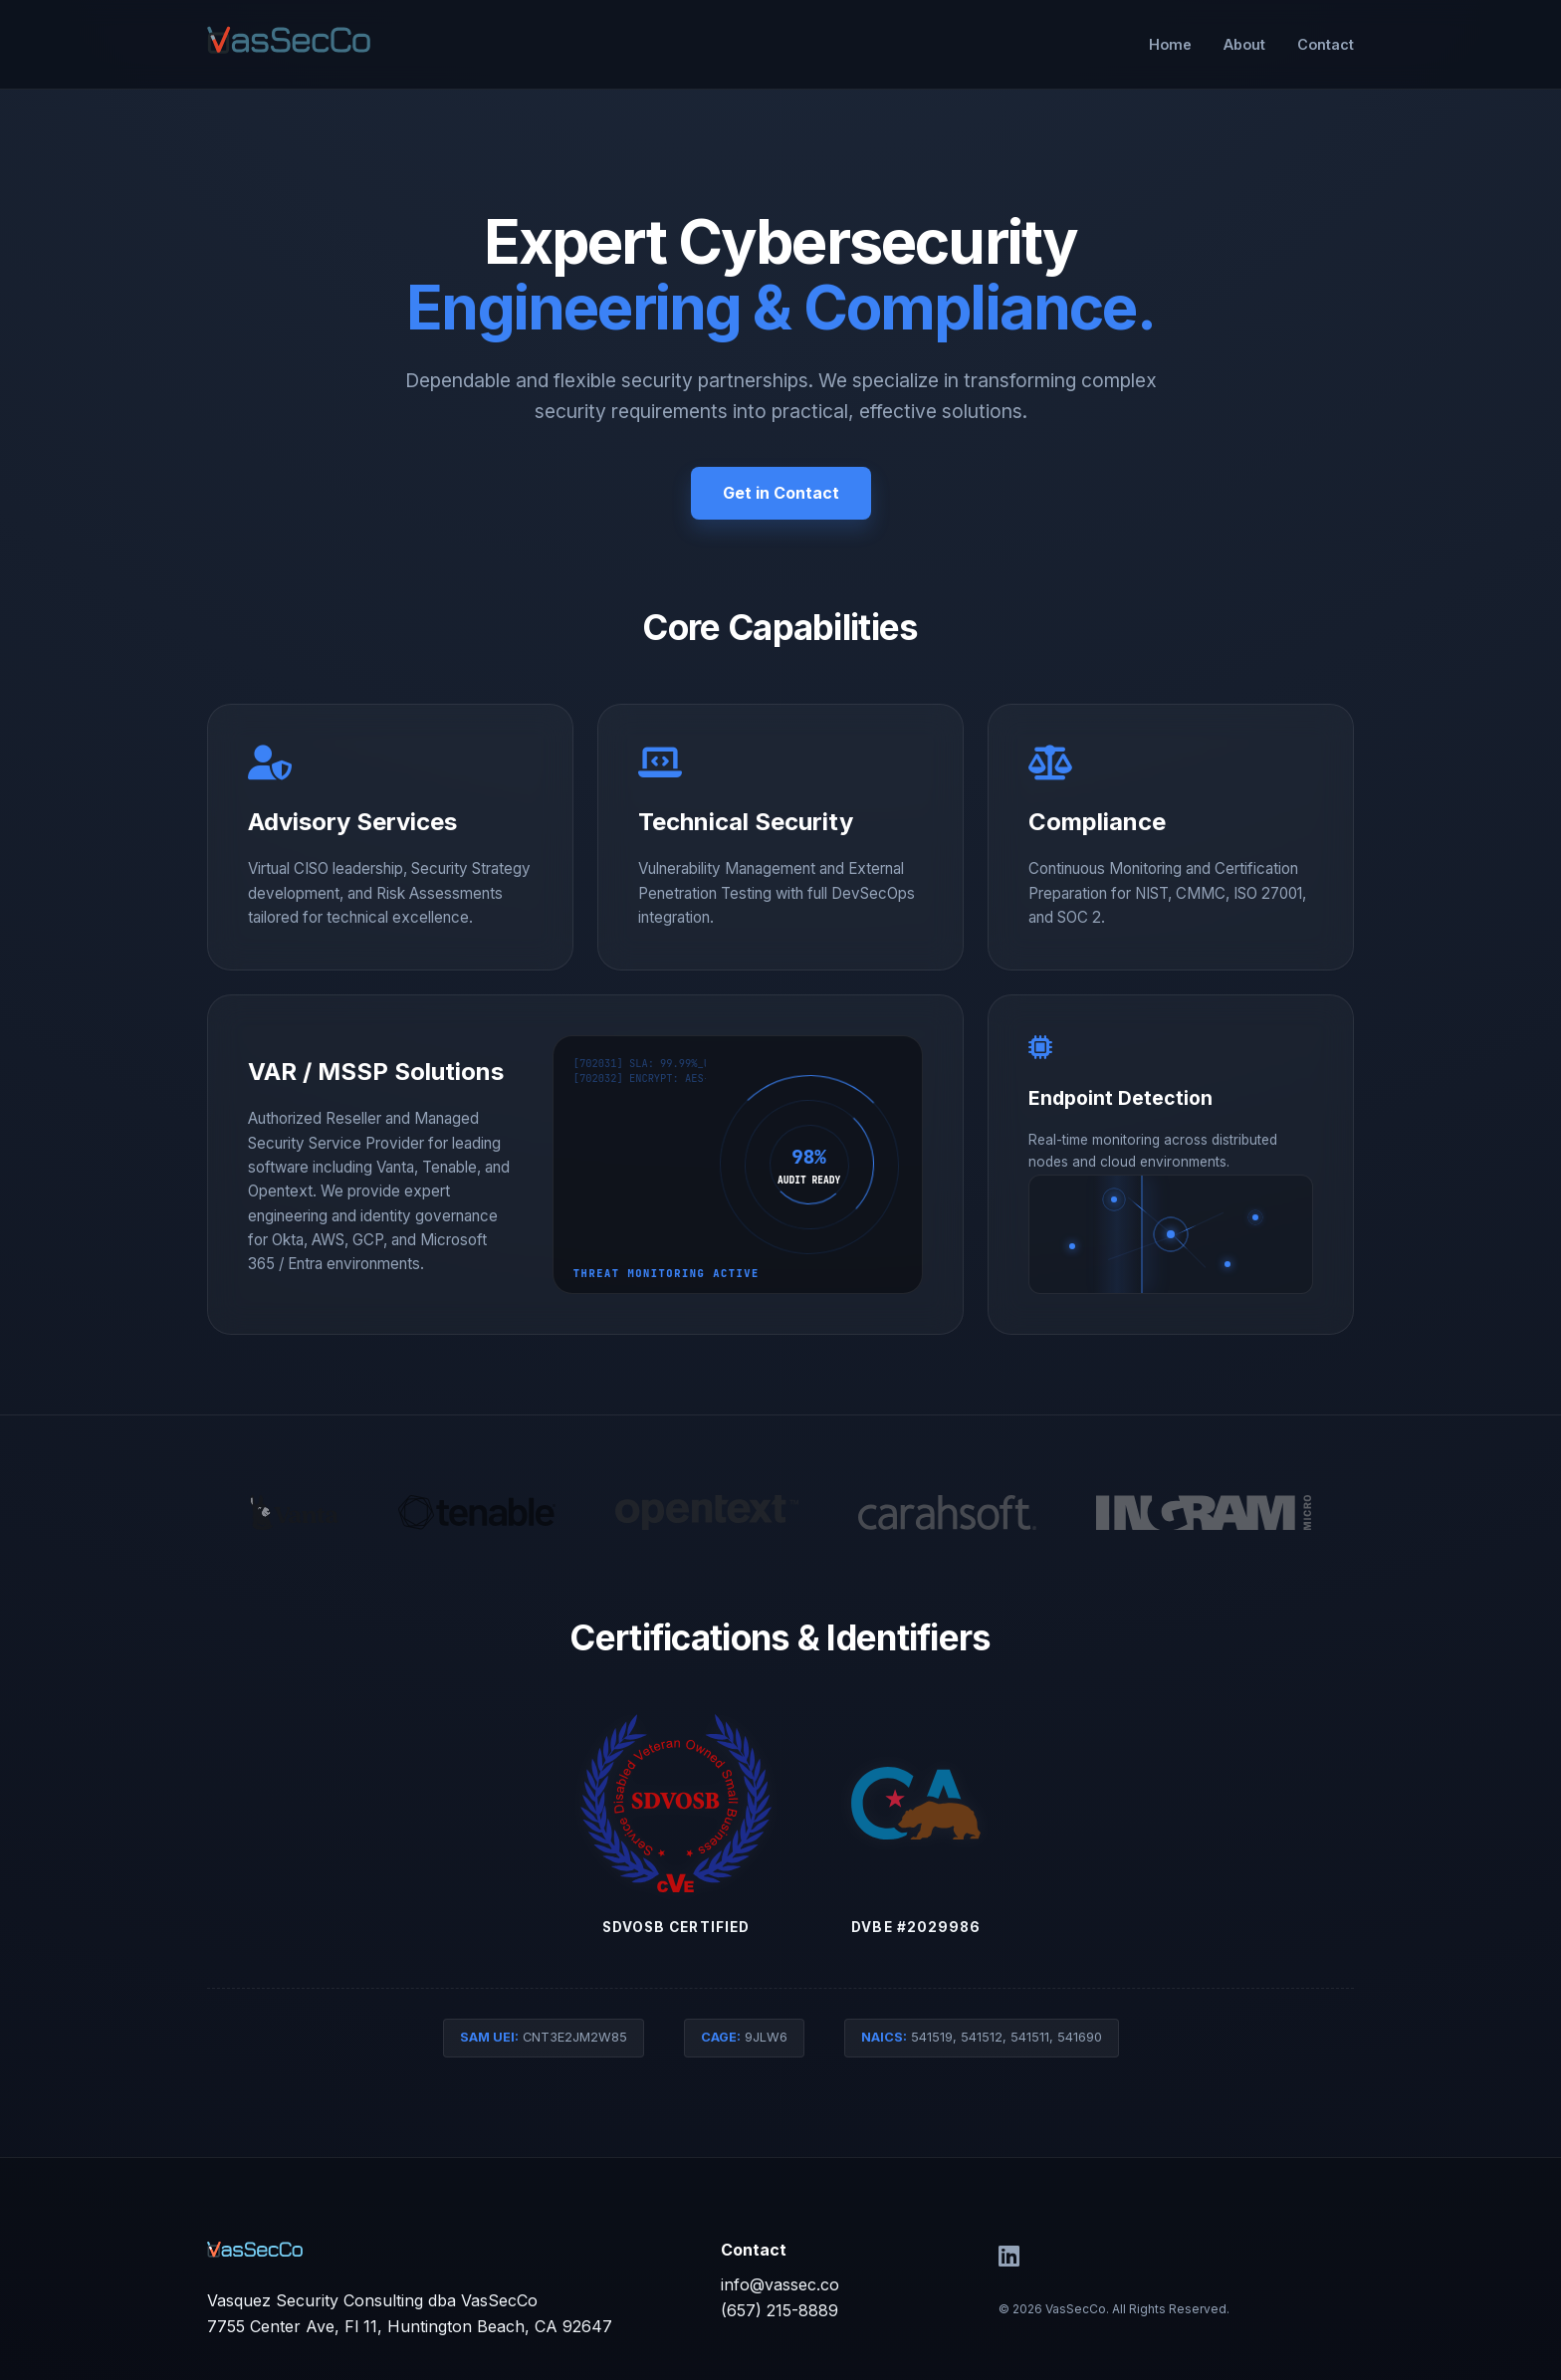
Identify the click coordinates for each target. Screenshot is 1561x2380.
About (1244, 44)
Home (1170, 44)
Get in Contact (781, 493)
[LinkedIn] (1009, 2256)
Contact (1325, 44)
